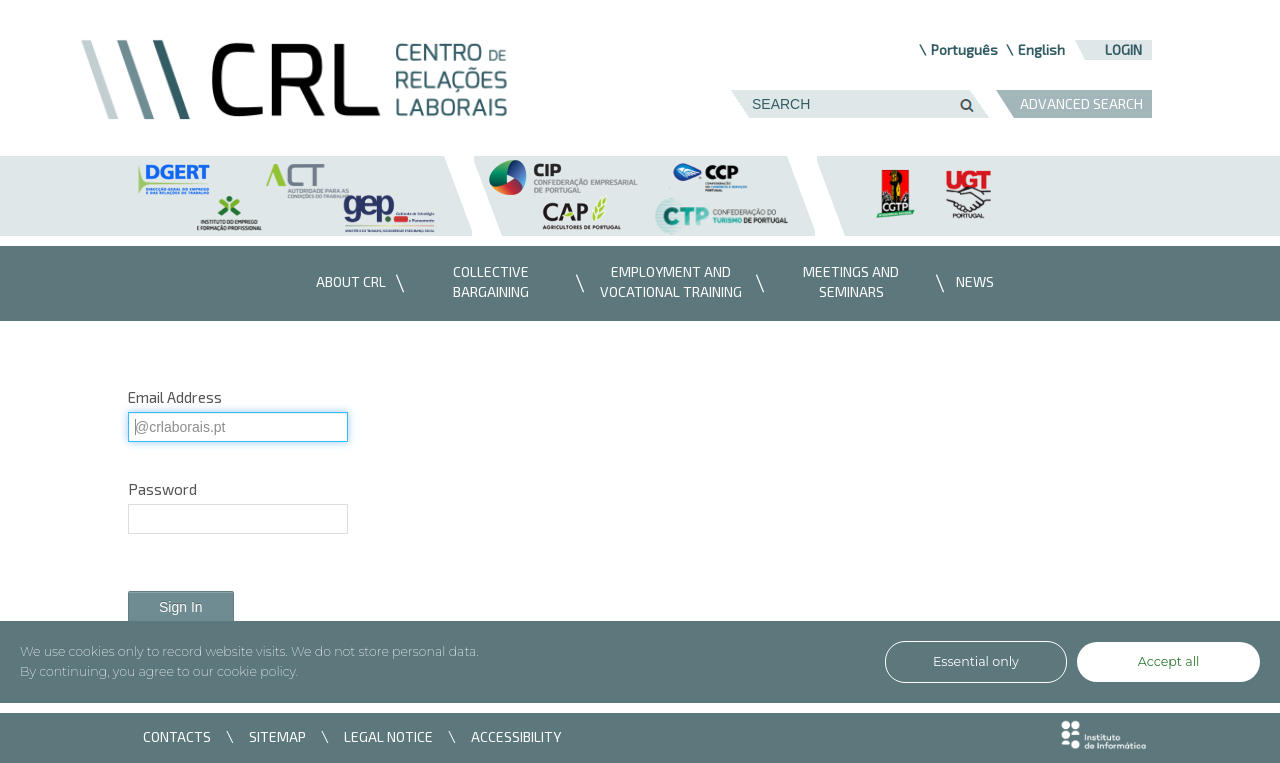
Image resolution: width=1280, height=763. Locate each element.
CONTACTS (177, 736)
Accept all (1169, 661)
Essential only (976, 661)
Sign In (181, 607)
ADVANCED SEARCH (1081, 103)
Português (964, 49)
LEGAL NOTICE (388, 736)
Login (1123, 49)
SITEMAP (277, 736)
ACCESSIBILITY (516, 736)
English (1041, 49)
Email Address (175, 397)
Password (162, 489)
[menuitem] (346, 283)
